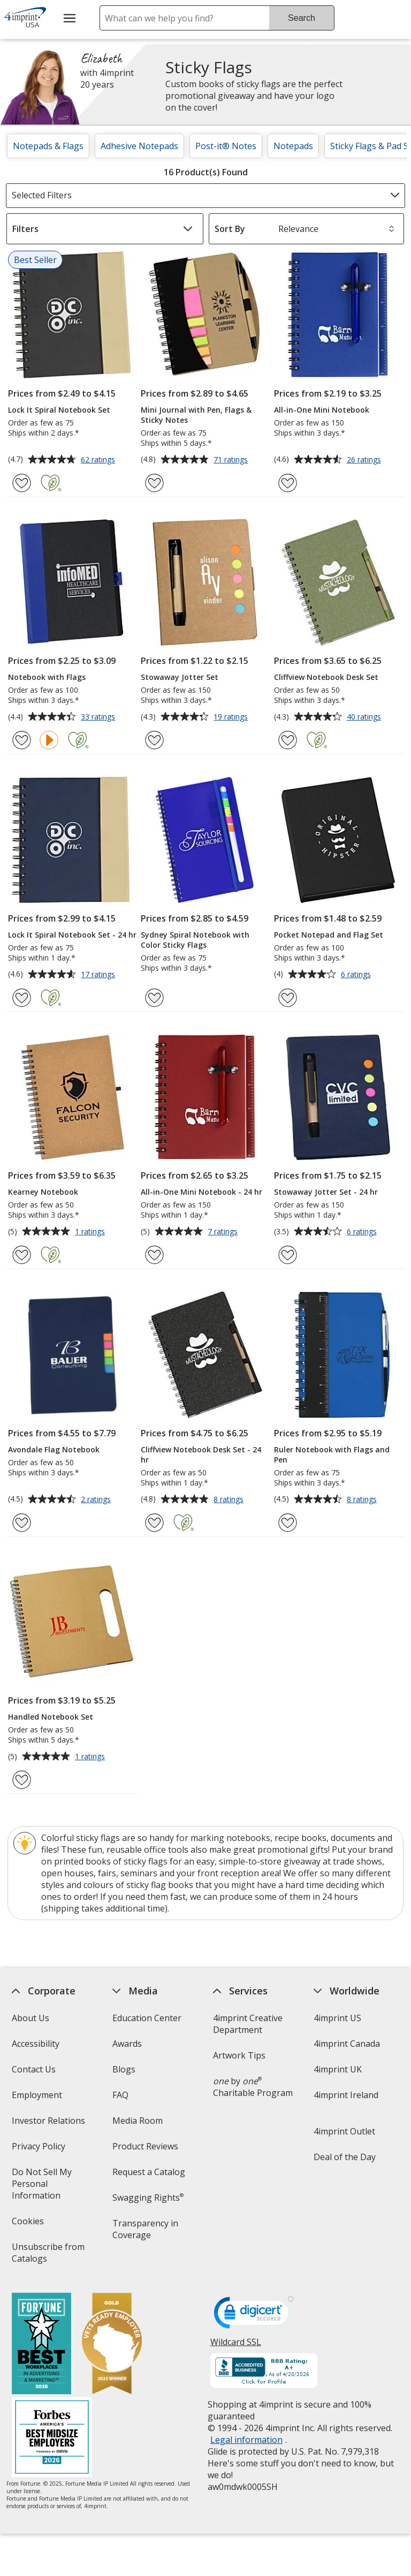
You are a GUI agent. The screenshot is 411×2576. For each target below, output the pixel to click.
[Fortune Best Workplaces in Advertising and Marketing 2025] (41, 2345)
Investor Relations (49, 2124)
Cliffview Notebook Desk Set (326, 677)
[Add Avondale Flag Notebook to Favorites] (21, 1522)
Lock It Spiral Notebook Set (59, 410)
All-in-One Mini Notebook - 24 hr (201, 1192)
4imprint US (337, 2018)
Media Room (137, 2120)
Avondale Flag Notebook (54, 1449)
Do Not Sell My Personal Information (50, 2187)
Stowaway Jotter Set (179, 677)
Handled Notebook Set (50, 1717)
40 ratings (365, 717)
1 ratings (91, 1232)
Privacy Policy (39, 2149)
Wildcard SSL (235, 2346)
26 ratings (365, 460)
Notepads (293, 146)
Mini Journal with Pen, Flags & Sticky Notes (196, 415)
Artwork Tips (239, 2055)
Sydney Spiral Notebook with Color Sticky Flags (195, 940)
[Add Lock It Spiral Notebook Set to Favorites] (21, 483)
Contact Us (33, 2069)
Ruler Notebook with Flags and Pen (332, 1454)
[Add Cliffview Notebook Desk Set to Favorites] (287, 740)
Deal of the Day (345, 2157)
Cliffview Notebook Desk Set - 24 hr (201, 1454)
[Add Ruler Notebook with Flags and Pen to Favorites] (287, 1522)
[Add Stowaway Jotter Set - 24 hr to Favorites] (287, 1254)
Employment (36, 2095)
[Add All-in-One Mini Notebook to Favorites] (287, 483)
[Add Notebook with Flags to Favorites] (21, 740)
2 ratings (97, 1500)
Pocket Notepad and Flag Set (328, 935)
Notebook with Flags (47, 677)
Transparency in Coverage (146, 2232)
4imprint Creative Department (248, 2024)
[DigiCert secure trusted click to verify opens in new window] (253, 2315)
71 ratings (232, 460)
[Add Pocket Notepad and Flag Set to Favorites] (287, 997)
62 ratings (99, 460)
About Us (30, 2018)
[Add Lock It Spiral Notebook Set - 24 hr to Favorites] (21, 997)
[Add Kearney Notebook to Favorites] (21, 1254)
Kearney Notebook (43, 1192)
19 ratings (232, 717)
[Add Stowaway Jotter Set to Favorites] (154, 740)
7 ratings (224, 1232)
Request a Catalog (148, 2172)
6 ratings (357, 975)
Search (301, 17)
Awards (127, 2043)
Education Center (146, 2018)
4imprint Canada (347, 2043)
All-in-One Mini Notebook (321, 410)
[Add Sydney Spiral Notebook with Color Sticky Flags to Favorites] (154, 997)
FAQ (120, 2095)
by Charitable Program (253, 2087)
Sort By (230, 229)
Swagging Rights (148, 2197)
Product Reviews (145, 2146)
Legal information (246, 2440)
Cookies (28, 2224)
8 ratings (230, 1500)
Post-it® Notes (225, 146)
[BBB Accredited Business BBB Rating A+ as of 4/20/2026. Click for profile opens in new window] (264, 2371)
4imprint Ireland (346, 2095)
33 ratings (99, 717)
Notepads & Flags (48, 146)
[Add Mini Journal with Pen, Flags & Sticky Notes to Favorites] (154, 483)
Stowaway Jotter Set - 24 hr (326, 1192)
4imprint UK (338, 2069)
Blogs (123, 2069)
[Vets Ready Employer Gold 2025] (111, 2345)
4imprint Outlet (344, 2131)
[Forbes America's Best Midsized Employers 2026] (51, 2438)
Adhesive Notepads (139, 146)
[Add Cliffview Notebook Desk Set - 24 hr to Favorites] (154, 1522)
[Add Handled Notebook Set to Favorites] (21, 1779)
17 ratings (99, 975)
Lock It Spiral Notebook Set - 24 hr (72, 935)
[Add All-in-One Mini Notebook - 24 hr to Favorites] (154, 1254)
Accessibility (35, 2043)
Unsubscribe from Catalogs (47, 2256)
